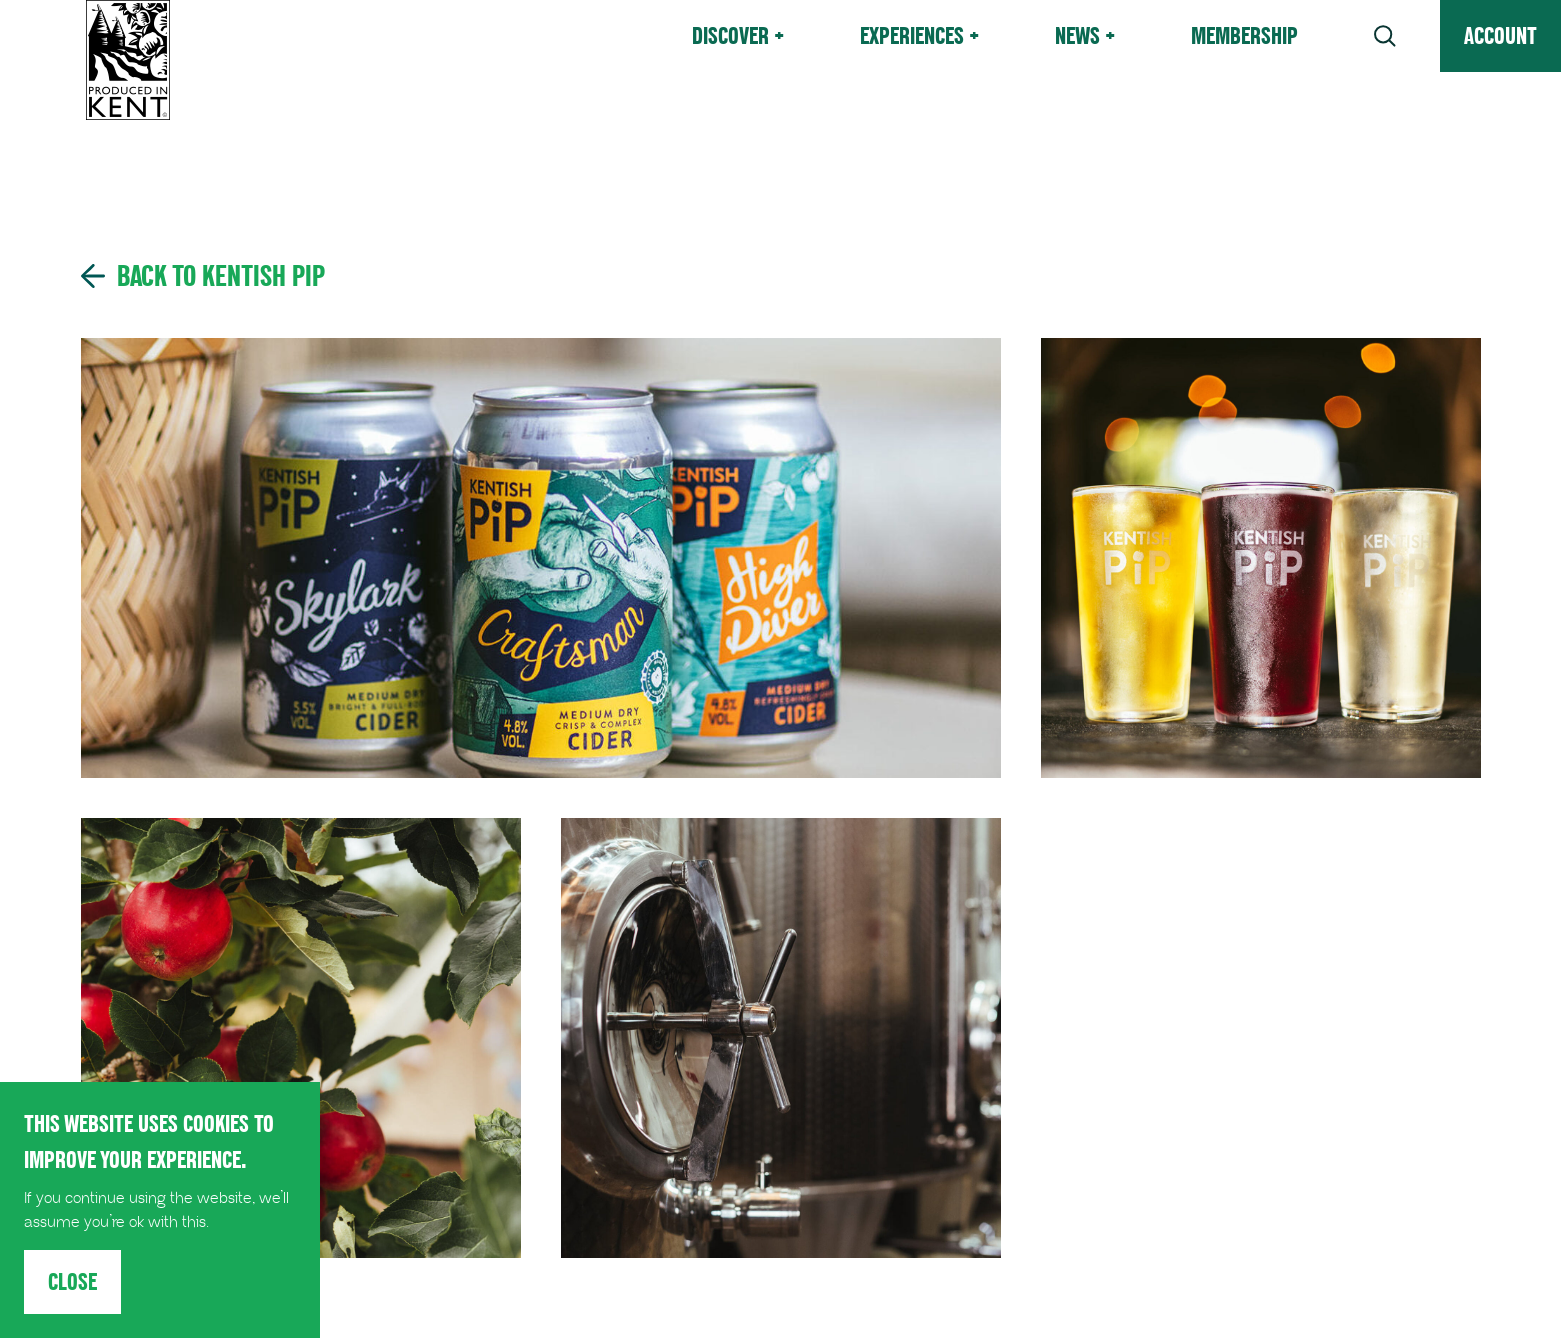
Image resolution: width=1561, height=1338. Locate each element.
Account (1500, 35)
